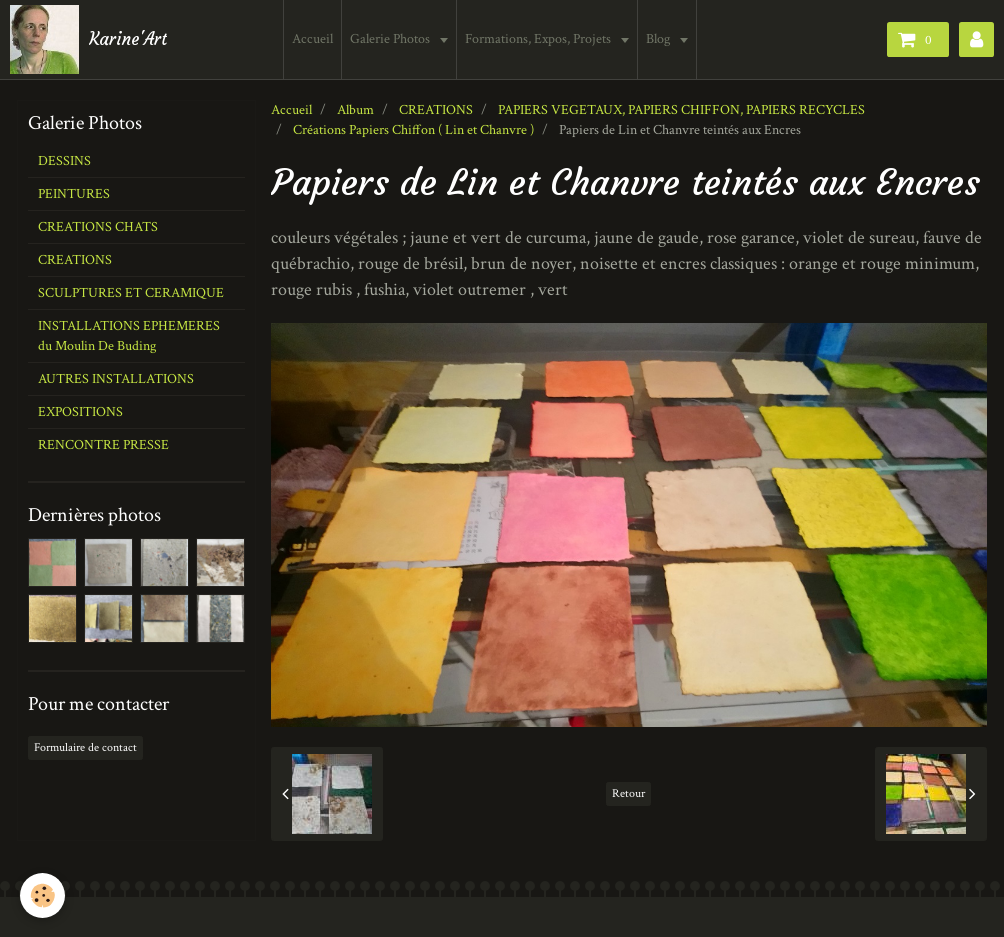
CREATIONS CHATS (98, 227)
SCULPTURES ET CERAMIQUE (131, 293)
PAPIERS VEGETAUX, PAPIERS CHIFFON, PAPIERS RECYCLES (681, 110)
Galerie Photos (393, 39)
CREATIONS (436, 110)
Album (355, 110)
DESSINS (64, 161)
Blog (661, 39)
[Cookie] (42, 895)
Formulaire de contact (85, 747)
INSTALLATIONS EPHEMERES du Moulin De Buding (129, 336)
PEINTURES (74, 194)
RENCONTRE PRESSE (103, 445)
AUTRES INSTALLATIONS (116, 379)
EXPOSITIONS (80, 412)
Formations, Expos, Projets (541, 39)
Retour (628, 793)
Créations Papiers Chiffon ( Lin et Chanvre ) (413, 130)
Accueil (314, 39)
